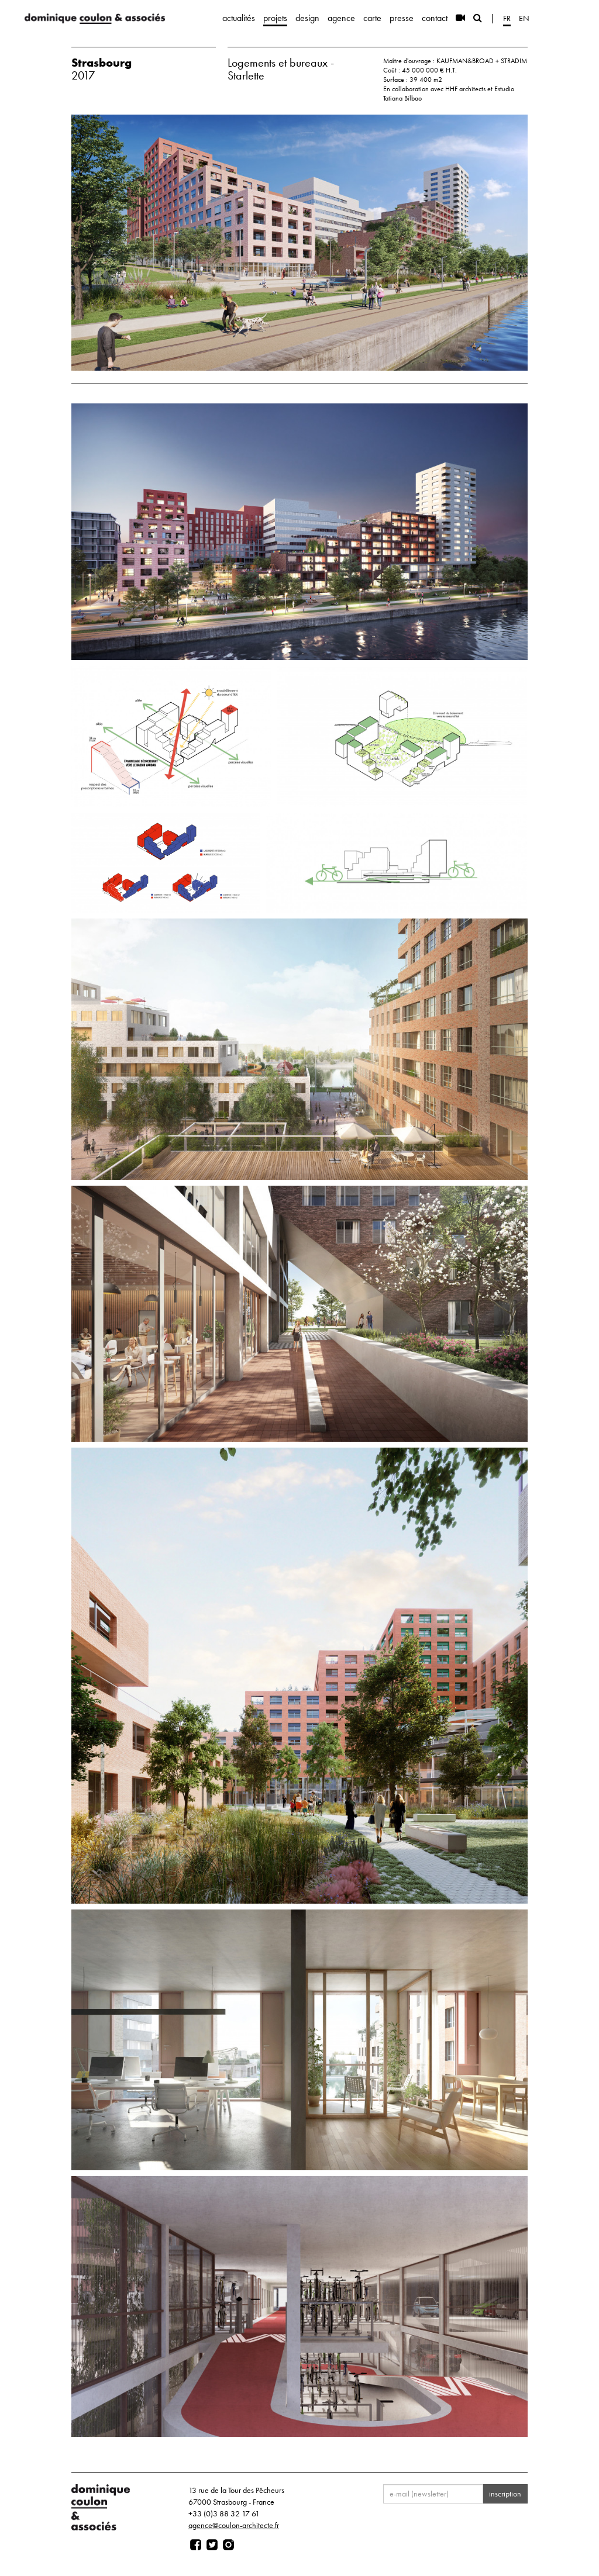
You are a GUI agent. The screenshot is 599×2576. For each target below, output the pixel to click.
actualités (238, 18)
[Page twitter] (212, 2545)
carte (372, 18)
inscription (505, 2493)
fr (507, 18)
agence (341, 18)
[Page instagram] (228, 2545)
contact (434, 18)
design (307, 18)
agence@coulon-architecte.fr (233, 2525)
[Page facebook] (195, 2545)
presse (402, 18)
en (524, 18)
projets (275, 18)
